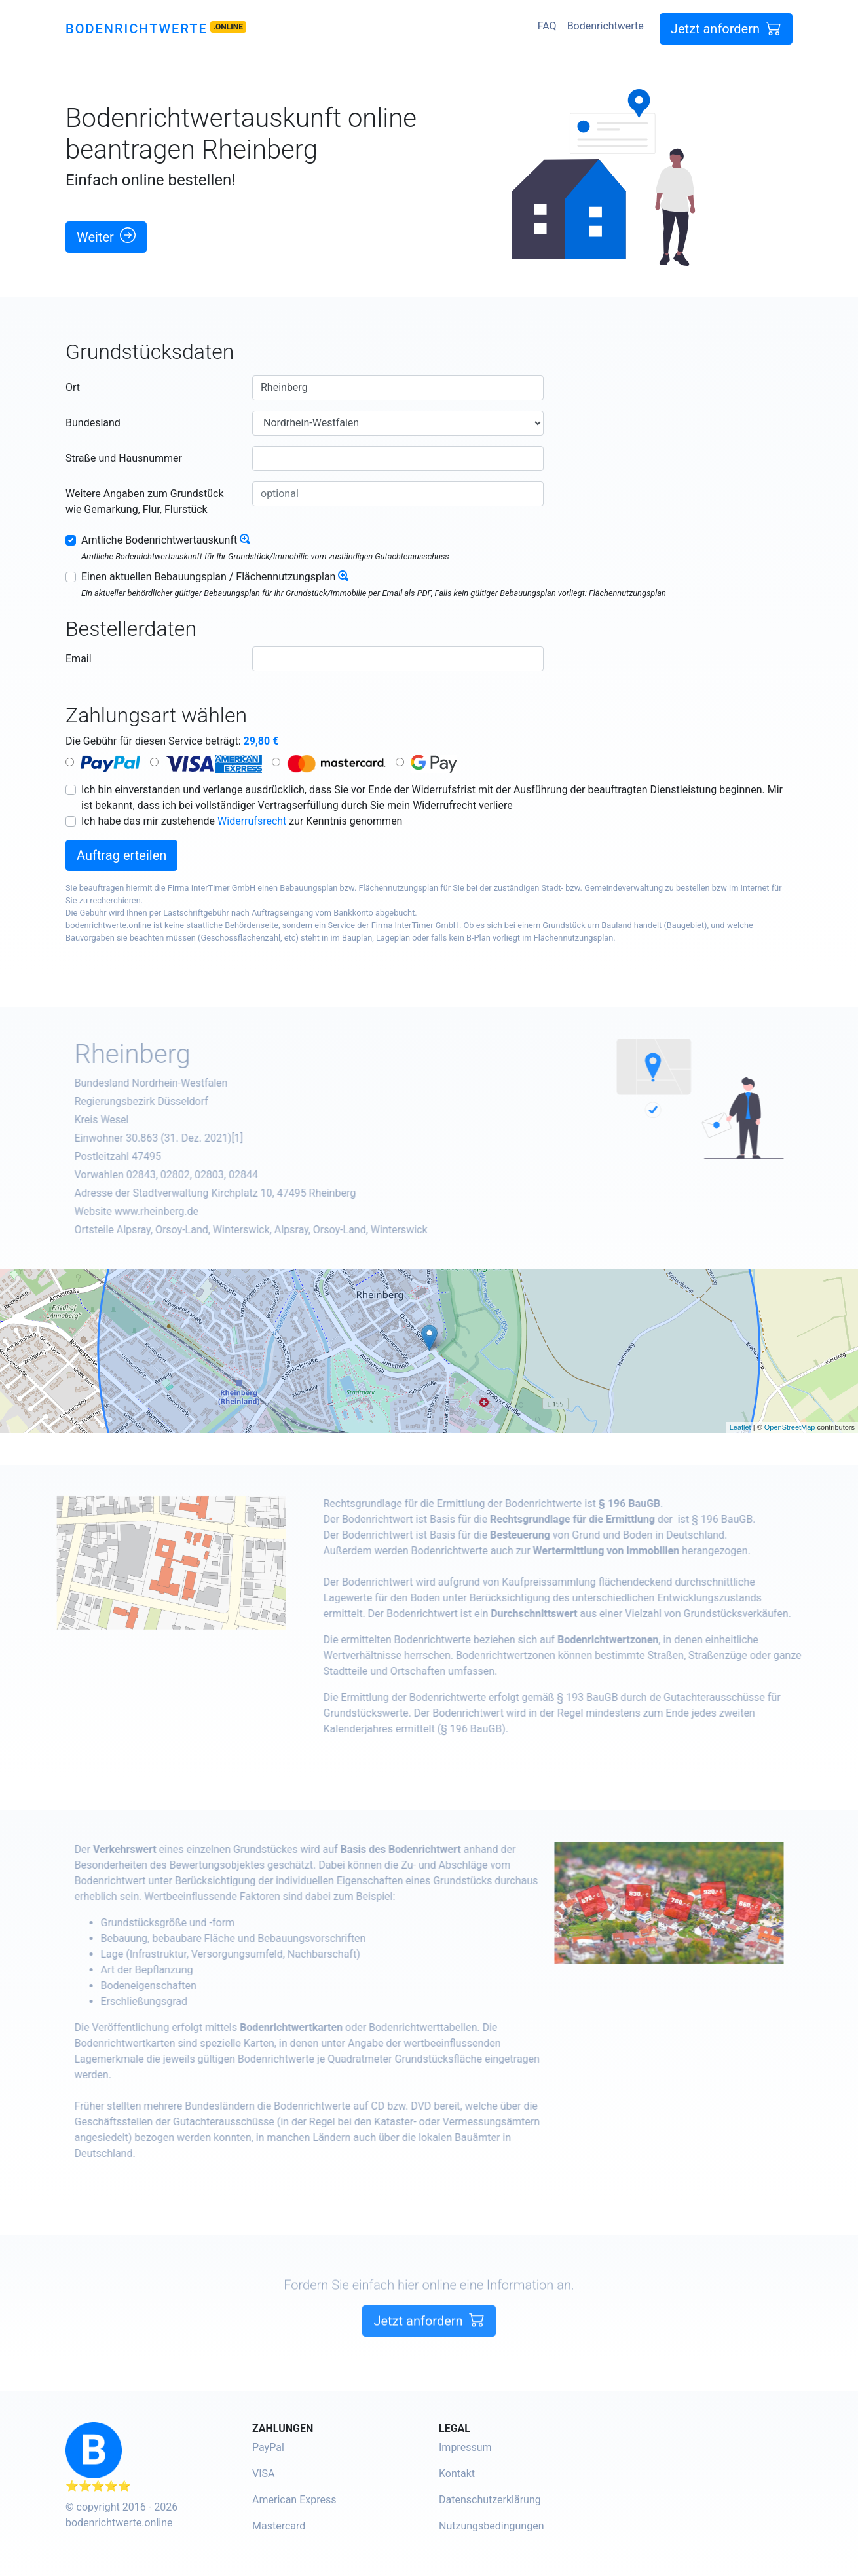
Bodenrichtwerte (136, 29)
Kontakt (457, 2473)
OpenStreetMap (789, 1427)
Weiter (106, 236)
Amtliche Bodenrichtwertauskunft (159, 540)
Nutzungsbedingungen (491, 2526)
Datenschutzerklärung (490, 2499)
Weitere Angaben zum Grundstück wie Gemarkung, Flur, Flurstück (144, 501)
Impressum (465, 2447)
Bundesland (93, 423)
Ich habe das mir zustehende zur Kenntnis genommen (241, 821)
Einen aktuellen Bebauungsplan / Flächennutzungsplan (208, 576)
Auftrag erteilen (121, 855)
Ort (72, 387)
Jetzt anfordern (726, 28)
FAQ (547, 26)
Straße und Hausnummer (123, 458)
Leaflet (740, 1427)
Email (78, 658)
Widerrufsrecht (251, 821)
